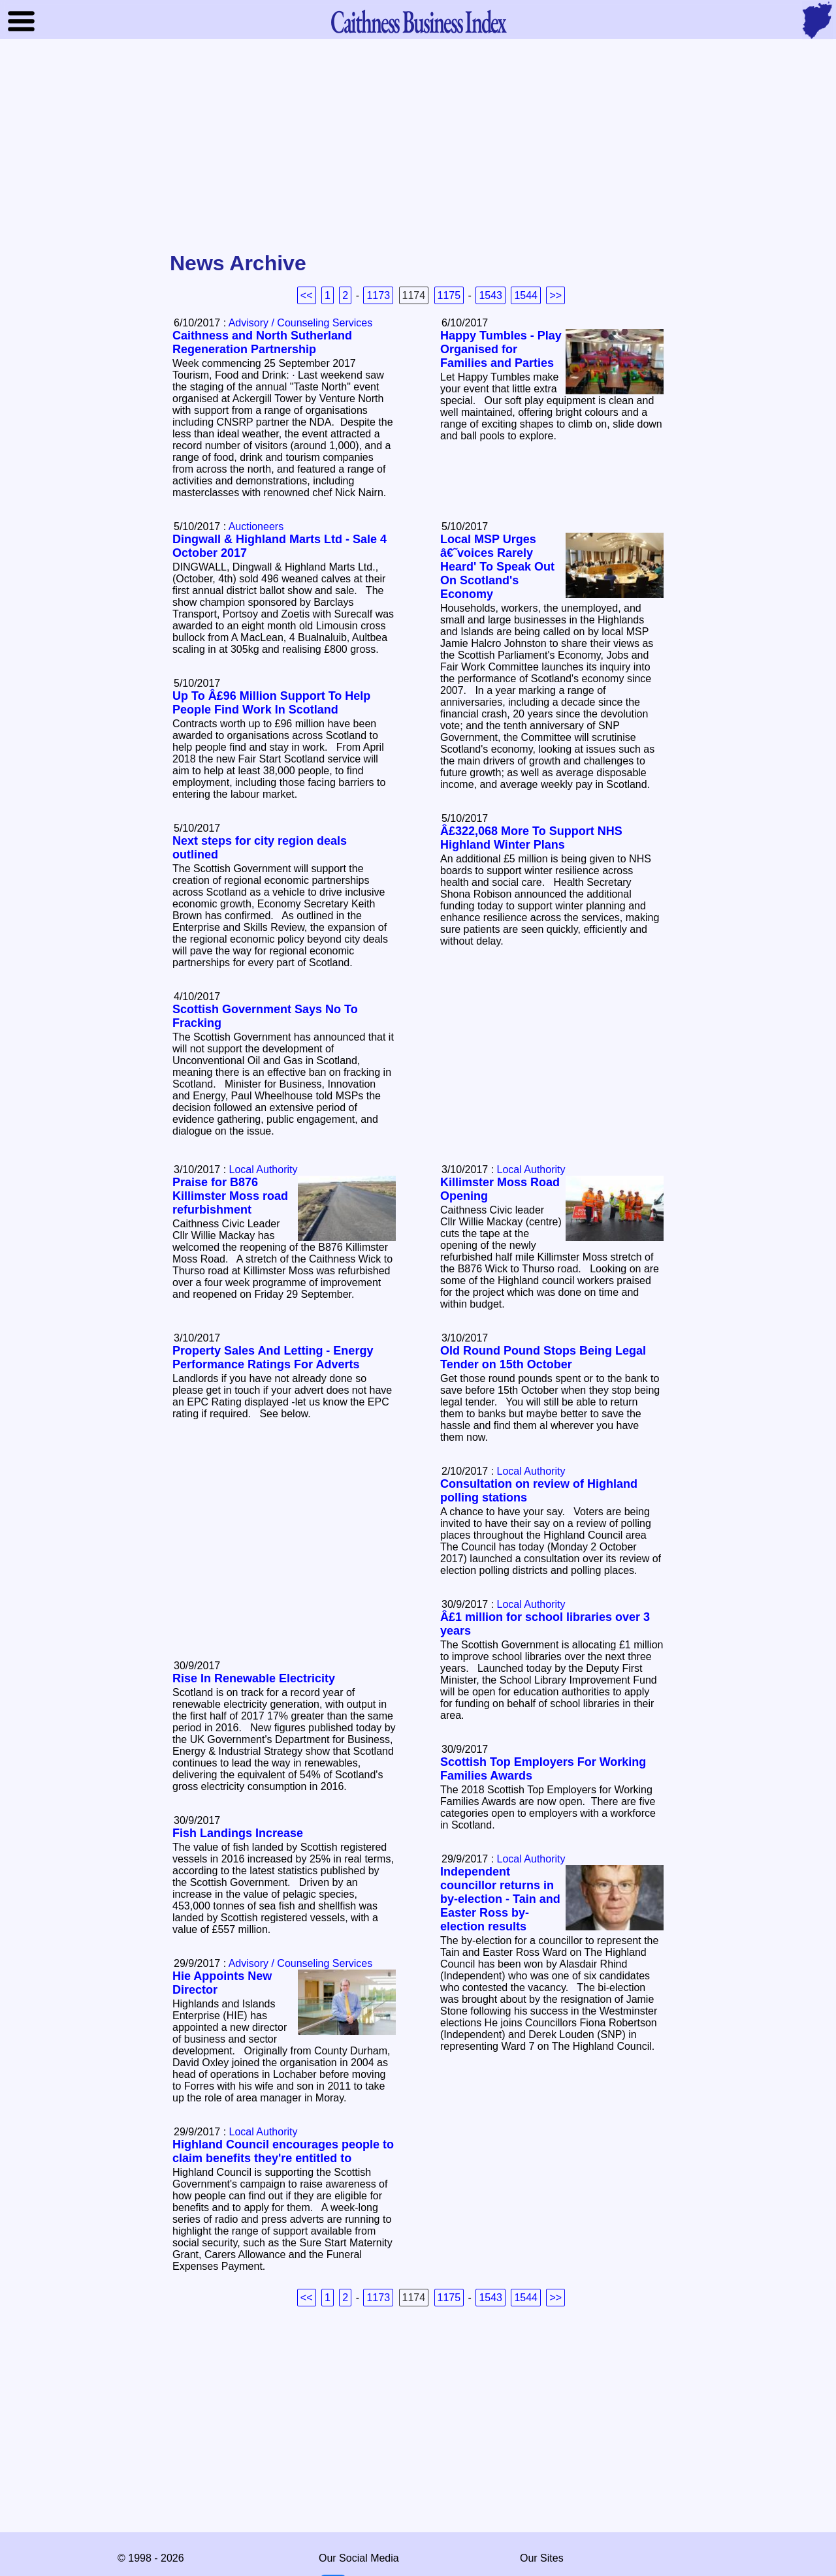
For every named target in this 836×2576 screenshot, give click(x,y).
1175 (449, 295)
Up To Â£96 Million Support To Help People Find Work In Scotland (271, 702)
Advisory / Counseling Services (301, 322)
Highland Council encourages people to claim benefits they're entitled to (283, 2151)
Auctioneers (256, 526)
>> (555, 295)
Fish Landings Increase (237, 1833)
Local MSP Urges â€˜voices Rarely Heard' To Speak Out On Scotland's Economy (497, 567)
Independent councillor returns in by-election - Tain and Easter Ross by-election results (500, 1899)
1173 (378, 295)
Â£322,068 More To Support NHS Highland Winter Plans (531, 838)
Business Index (418, 21)
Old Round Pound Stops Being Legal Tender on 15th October (543, 1357)
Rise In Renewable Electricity (253, 1678)
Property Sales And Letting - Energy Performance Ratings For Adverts (272, 1357)
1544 (526, 295)
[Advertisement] (418, 146)
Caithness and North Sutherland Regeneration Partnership (262, 342)
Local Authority (531, 1169)
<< (306, 295)
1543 (490, 295)
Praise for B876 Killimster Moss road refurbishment (230, 1196)
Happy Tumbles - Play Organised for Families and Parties (501, 349)
